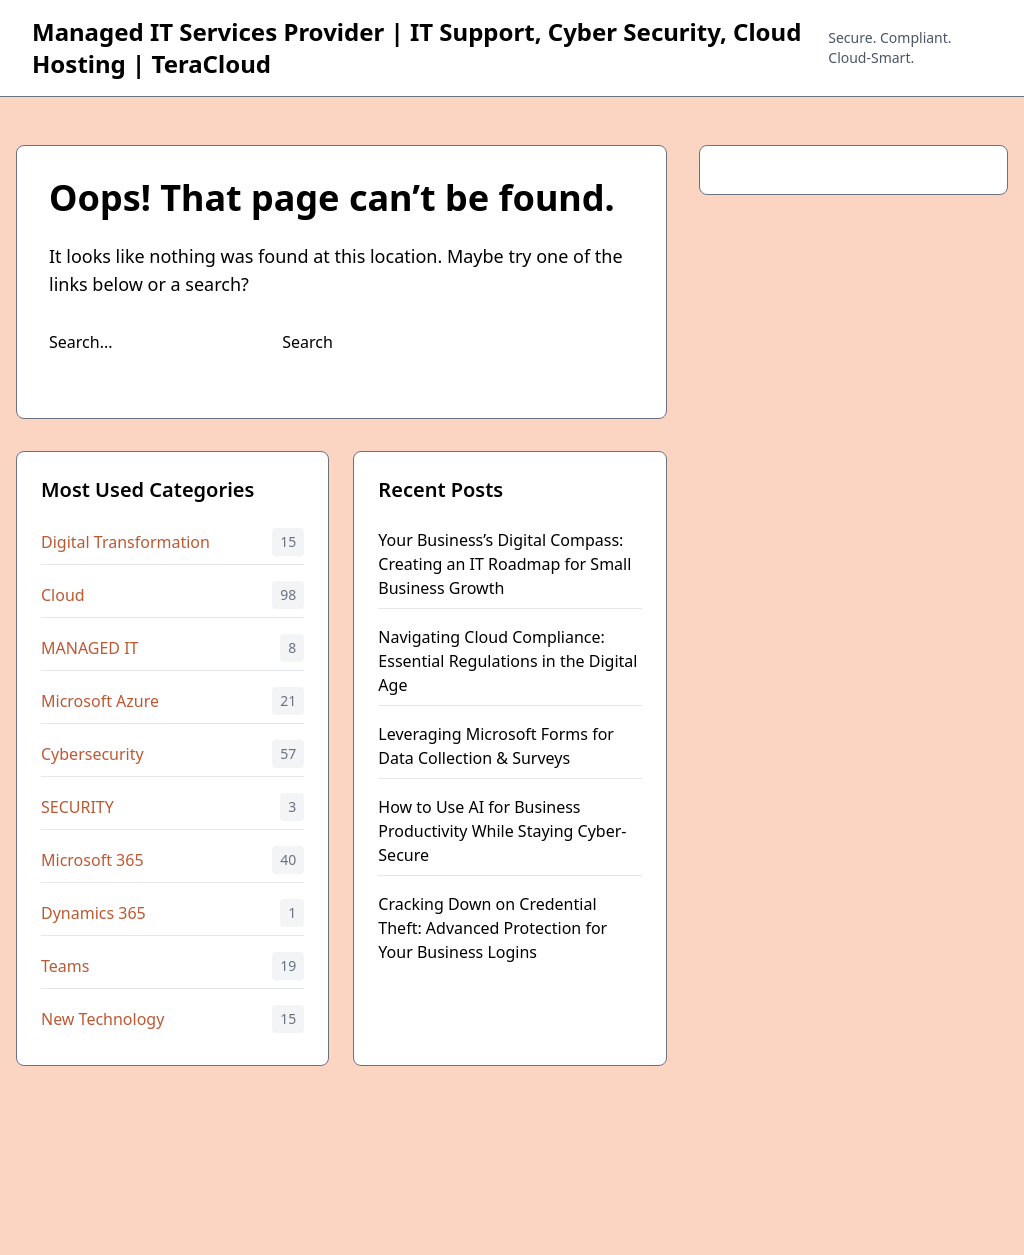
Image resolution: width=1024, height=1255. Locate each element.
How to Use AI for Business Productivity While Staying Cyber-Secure (502, 831)
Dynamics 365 (93, 913)
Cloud (63, 595)
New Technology (102, 1019)
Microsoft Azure (100, 701)
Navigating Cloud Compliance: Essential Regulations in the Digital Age (507, 661)
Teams (65, 966)
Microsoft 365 (92, 860)
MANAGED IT (90, 648)
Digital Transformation (125, 542)
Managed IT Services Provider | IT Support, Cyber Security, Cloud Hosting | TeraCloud (416, 47)
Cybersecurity (92, 754)
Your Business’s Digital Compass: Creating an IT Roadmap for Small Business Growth (504, 564)
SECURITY (77, 807)
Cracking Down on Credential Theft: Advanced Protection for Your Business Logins (492, 928)
